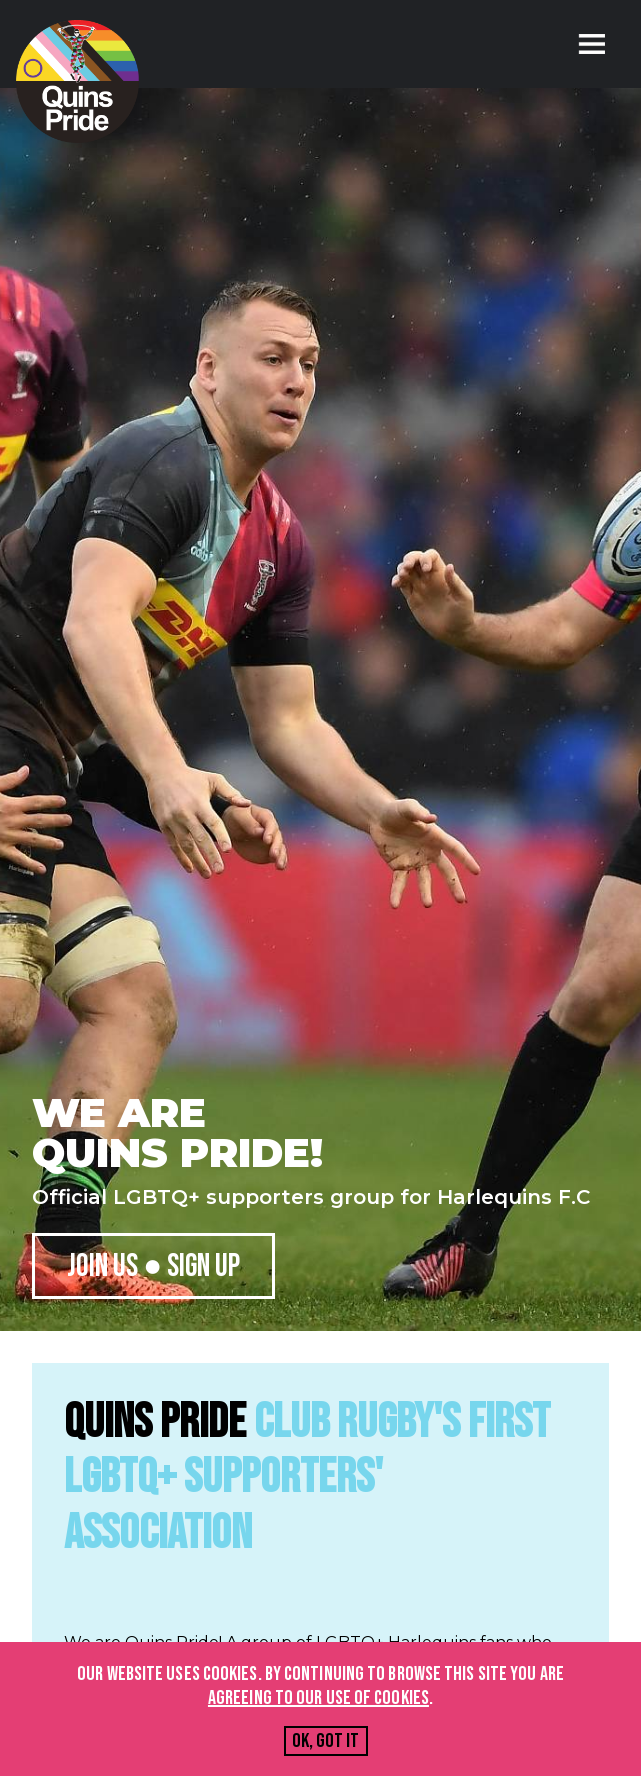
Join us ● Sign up (153, 1266)
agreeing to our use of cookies (318, 1698)
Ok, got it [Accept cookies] (326, 1741)
